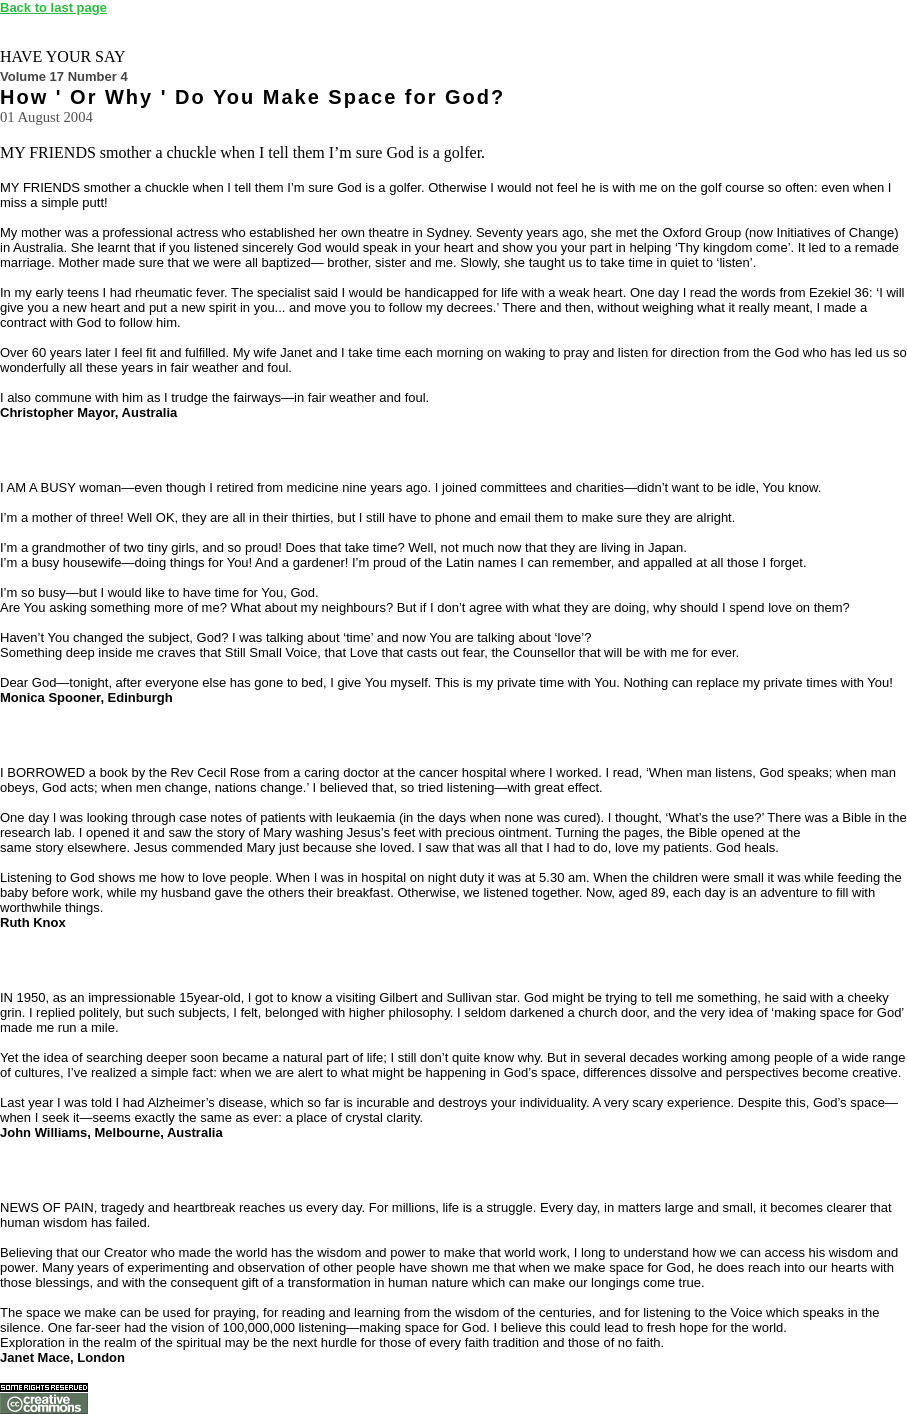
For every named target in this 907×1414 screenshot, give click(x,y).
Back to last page (53, 7)
